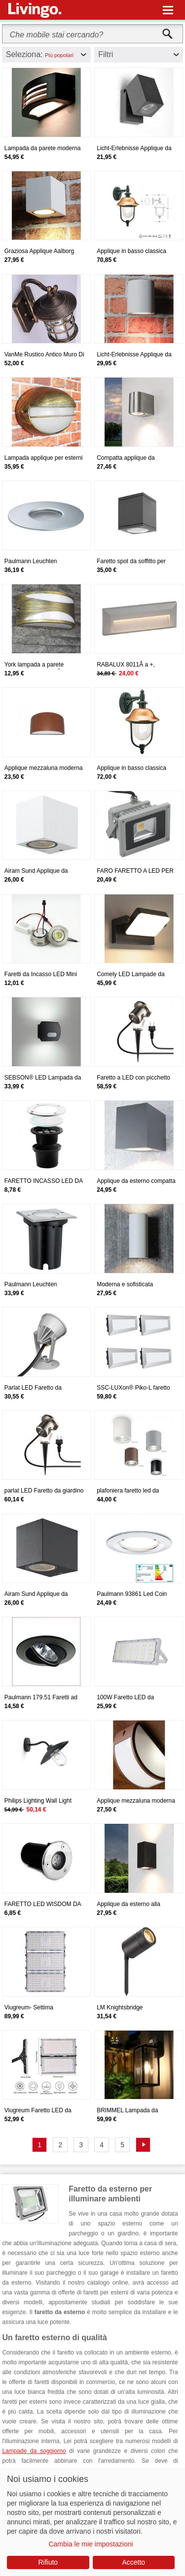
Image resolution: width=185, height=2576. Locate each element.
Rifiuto (48, 2562)
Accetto (133, 2562)
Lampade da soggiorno (34, 2451)
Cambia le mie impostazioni (90, 2544)
